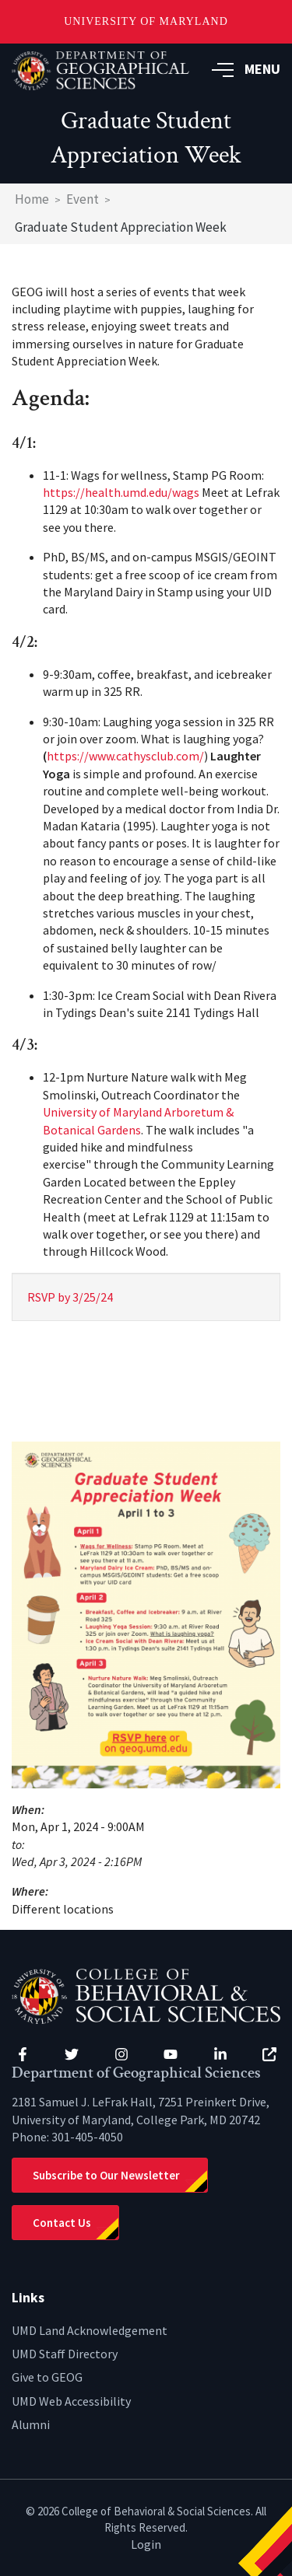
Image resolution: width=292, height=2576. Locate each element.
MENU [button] (246, 69)
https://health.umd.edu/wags (121, 492)
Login (146, 2544)
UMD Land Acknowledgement (89, 2330)
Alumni (31, 2424)
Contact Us (62, 2222)
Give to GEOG (47, 2377)
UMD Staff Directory (65, 2353)
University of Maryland (146, 21)
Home (32, 199)
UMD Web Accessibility (71, 2401)
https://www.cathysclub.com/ (125, 756)
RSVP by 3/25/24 (70, 1297)
